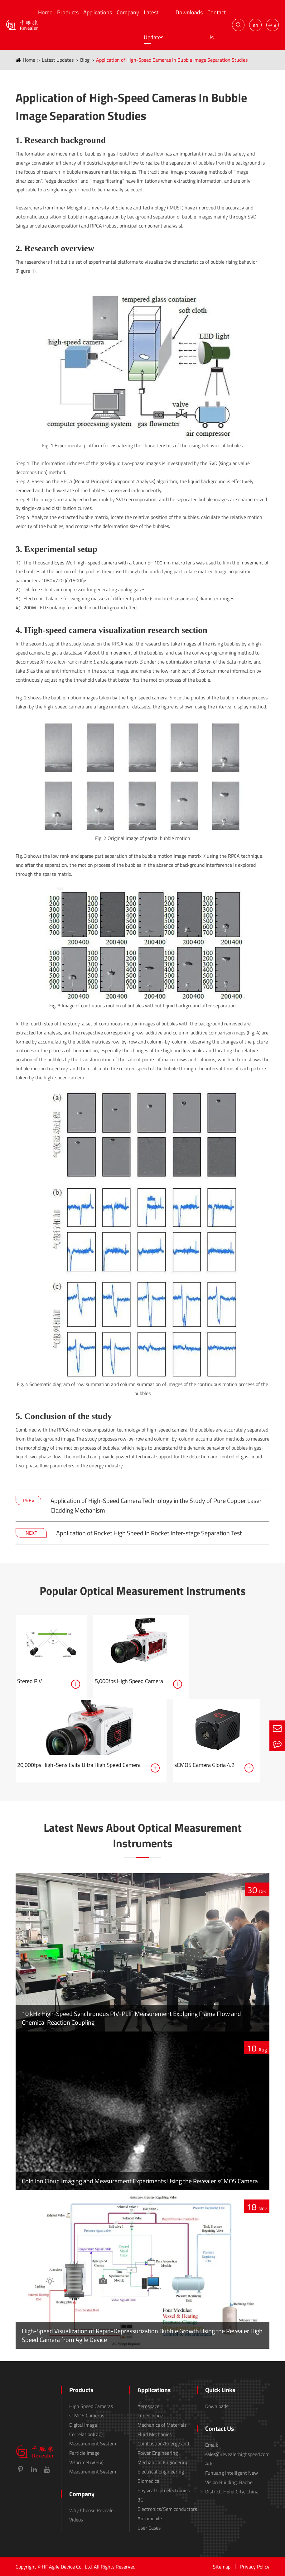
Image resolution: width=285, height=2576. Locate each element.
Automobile (150, 2518)
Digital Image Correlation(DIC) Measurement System (92, 2434)
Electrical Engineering (161, 2471)
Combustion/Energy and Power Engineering (163, 2448)
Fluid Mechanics (154, 2434)
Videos (76, 2519)
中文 (273, 25)
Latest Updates (153, 24)
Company (128, 12)
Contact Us (216, 24)
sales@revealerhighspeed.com (237, 2454)
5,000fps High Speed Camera (129, 1681)
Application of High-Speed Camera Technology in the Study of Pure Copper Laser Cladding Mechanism (156, 1505)
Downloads (189, 12)
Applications (97, 12)
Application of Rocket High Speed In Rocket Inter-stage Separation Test (149, 1533)
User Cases (149, 2527)
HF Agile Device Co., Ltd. (67, 2566)
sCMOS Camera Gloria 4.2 (204, 1765)
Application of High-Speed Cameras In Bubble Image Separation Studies (172, 60)
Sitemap (221, 2566)
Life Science (150, 2415)
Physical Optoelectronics (164, 2490)
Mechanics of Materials (162, 2425)
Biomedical (149, 2481)
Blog (84, 60)
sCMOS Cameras (86, 2415)
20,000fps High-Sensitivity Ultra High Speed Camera (79, 1765)
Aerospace (148, 2406)
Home (45, 12)
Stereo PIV (29, 1681)
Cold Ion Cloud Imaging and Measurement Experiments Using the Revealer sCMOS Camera (140, 2181)
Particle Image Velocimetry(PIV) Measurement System (92, 2462)
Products (68, 12)
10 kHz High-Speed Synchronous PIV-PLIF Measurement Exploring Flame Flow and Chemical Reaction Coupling (131, 2018)
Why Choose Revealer (92, 2510)
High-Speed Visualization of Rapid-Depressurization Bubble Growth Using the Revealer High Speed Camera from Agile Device (142, 2335)
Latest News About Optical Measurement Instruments (143, 1835)
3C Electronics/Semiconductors (167, 2504)
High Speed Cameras (91, 2406)
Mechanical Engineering (163, 2462)
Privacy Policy (254, 2566)
